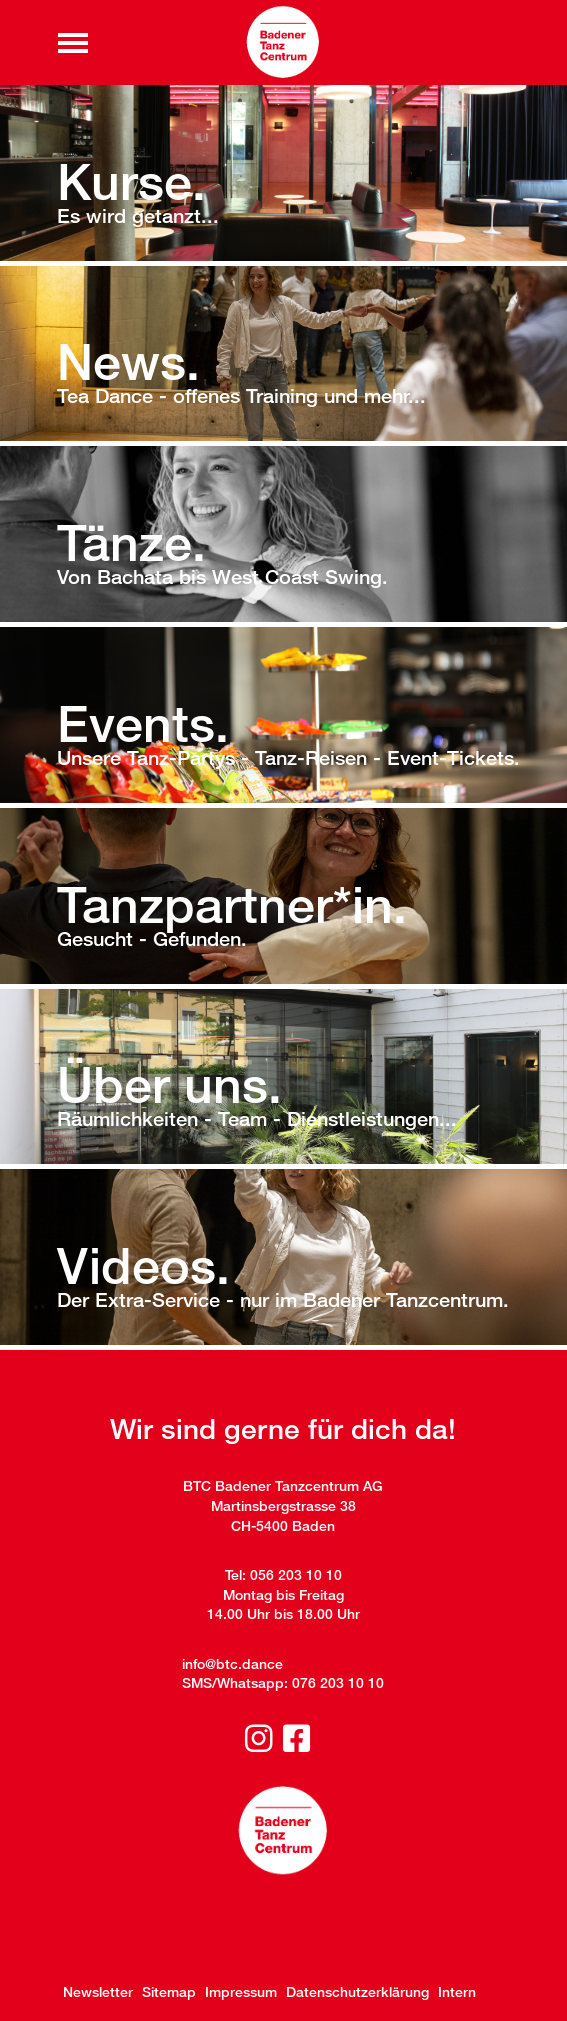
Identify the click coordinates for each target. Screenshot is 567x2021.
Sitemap (169, 1991)
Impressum (241, 1991)
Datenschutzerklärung (357, 1991)
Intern (457, 1991)
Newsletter (98, 1991)
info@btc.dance (232, 1663)
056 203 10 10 (296, 1574)
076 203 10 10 (338, 1682)
